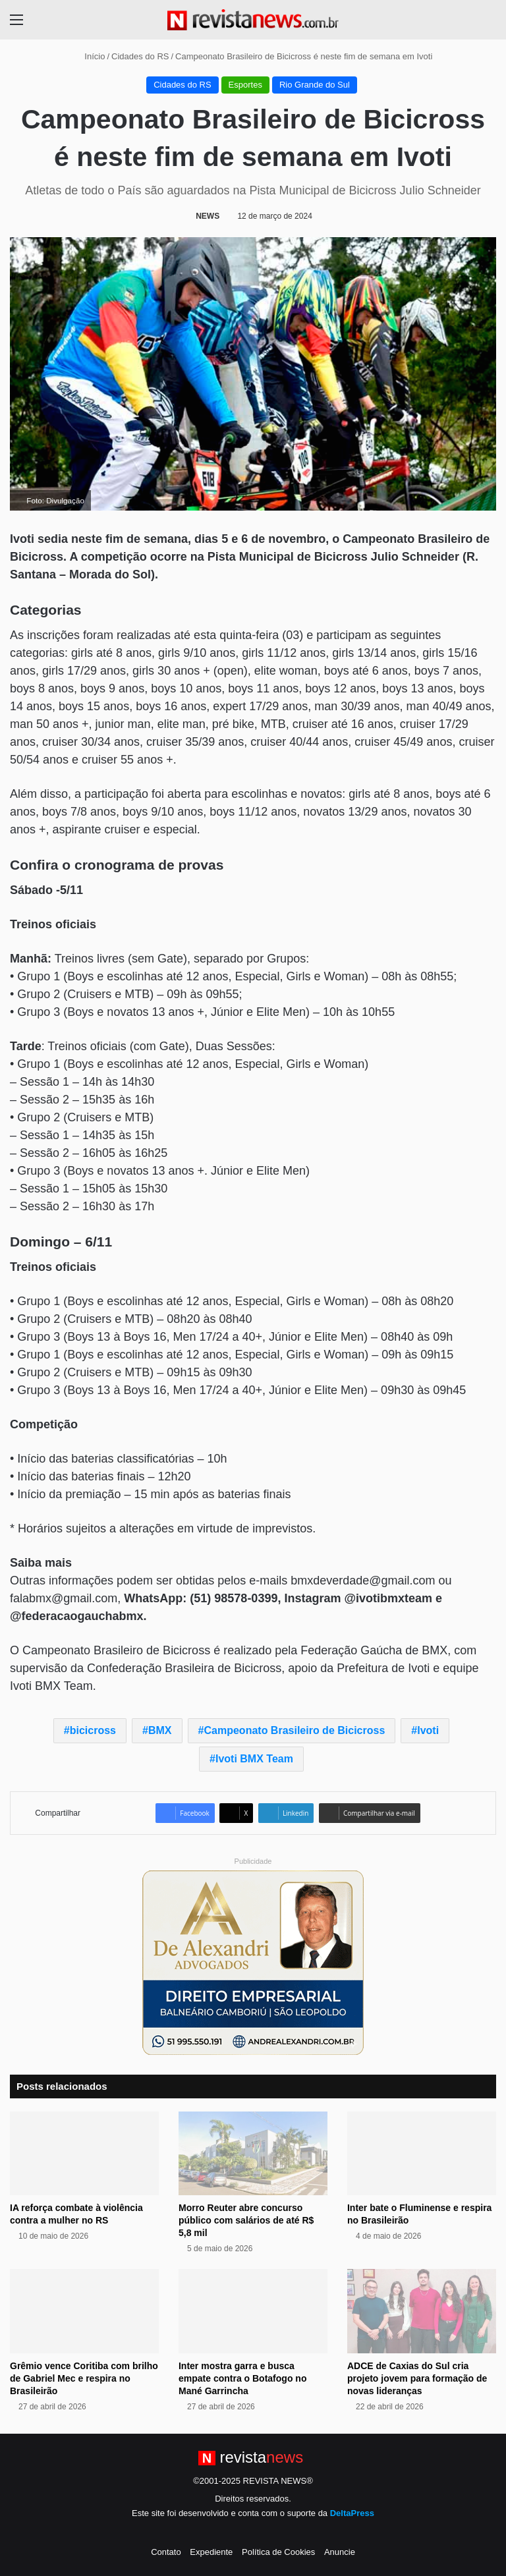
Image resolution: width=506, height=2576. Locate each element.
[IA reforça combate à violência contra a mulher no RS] (84, 2153)
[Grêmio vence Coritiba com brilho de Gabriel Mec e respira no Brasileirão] (84, 2311)
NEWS (207, 216)
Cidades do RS (140, 56)
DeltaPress (352, 2513)
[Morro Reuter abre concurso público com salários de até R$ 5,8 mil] (253, 2153)
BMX (160, 1730)
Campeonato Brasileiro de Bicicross (294, 1730)
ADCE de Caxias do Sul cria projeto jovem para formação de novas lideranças (417, 2378)
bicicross (93, 1730)
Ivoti (428, 1730)
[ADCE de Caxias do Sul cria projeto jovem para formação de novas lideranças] (421, 2311)
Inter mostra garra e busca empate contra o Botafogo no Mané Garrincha (242, 2378)
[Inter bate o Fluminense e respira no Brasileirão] (421, 2153)
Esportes (245, 85)
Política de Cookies (278, 2552)
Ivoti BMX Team (254, 1758)
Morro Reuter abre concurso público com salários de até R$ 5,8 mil (246, 2220)
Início (89, 56)
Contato (166, 2552)
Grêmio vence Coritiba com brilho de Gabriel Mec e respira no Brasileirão (84, 2378)
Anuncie (339, 2552)
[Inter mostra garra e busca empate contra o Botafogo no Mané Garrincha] (253, 2311)
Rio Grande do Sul (314, 85)
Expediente (211, 2552)
